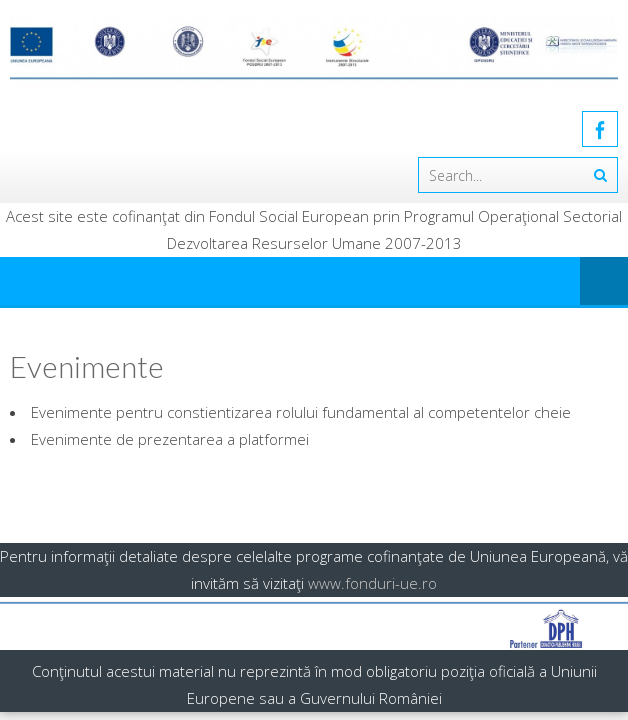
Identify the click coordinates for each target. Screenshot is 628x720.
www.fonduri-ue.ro (372, 583)
